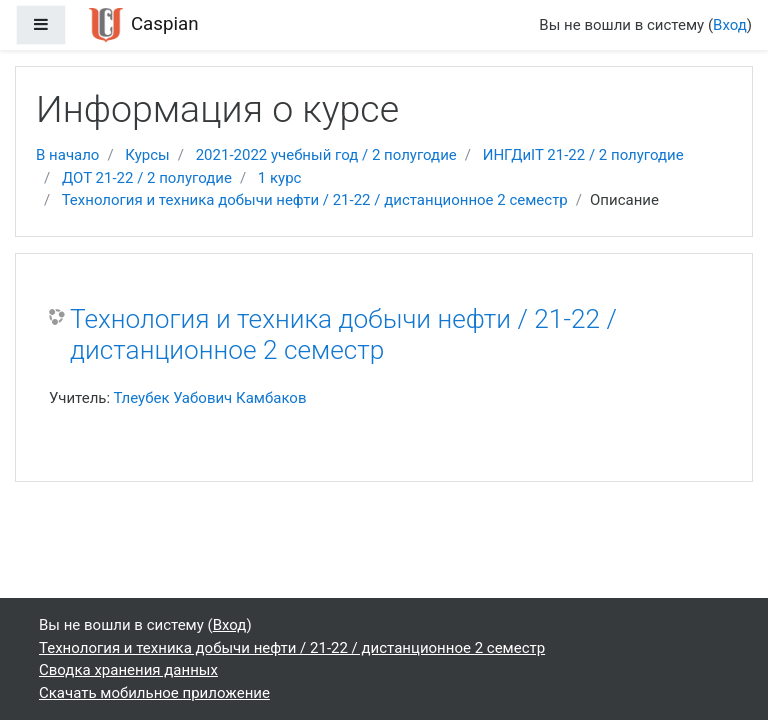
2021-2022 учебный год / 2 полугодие (326, 155)
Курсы (147, 155)
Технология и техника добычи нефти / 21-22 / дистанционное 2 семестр (315, 200)
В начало (67, 155)
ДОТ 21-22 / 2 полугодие (147, 178)
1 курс (280, 178)
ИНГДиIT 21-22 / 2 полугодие (583, 155)
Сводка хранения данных (128, 670)
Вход (730, 25)
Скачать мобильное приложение (154, 693)
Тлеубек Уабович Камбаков (210, 398)
